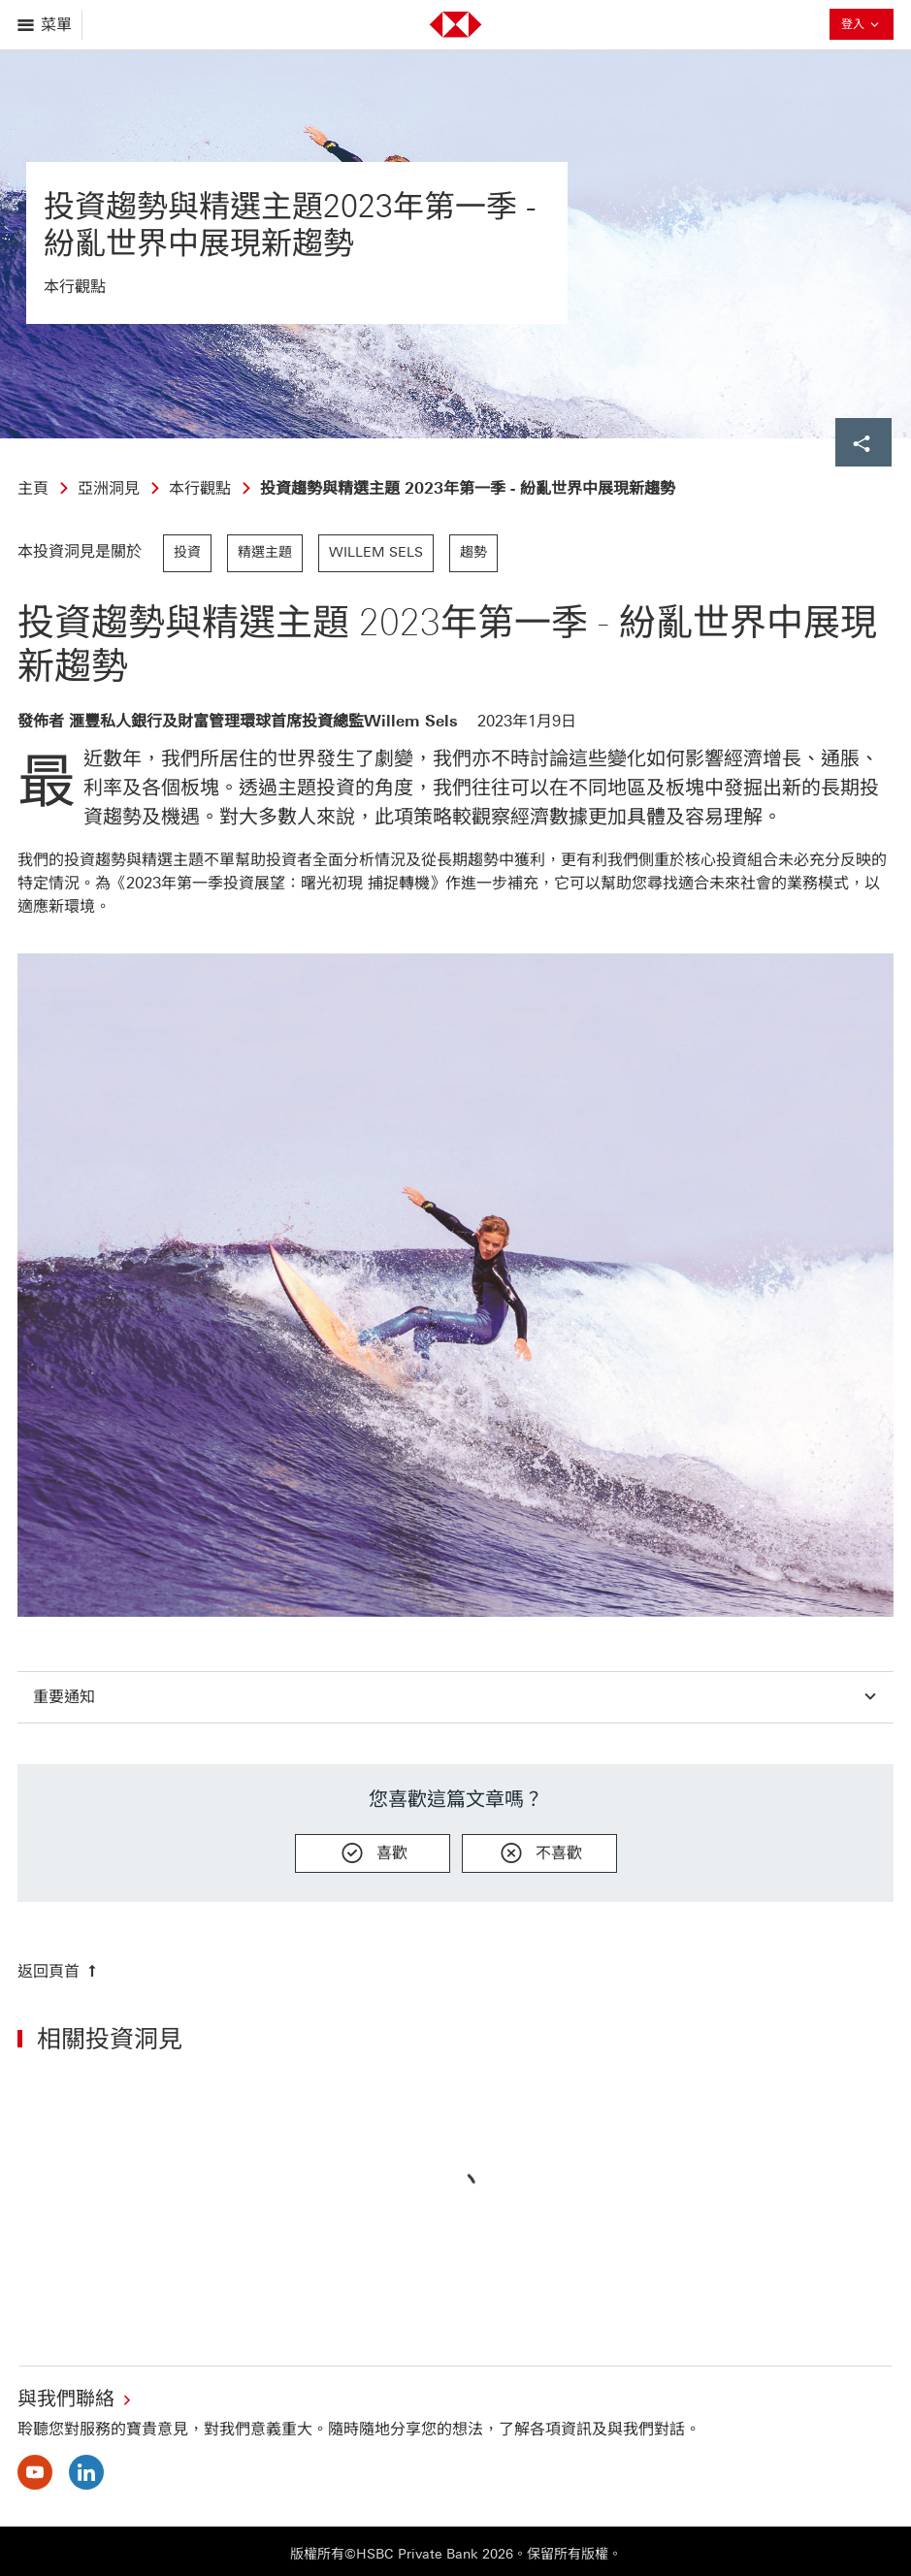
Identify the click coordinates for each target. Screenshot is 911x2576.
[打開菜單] (46, 25)
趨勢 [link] (473, 552)
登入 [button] (861, 26)
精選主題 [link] (265, 552)
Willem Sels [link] (376, 552)
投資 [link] (187, 552)
